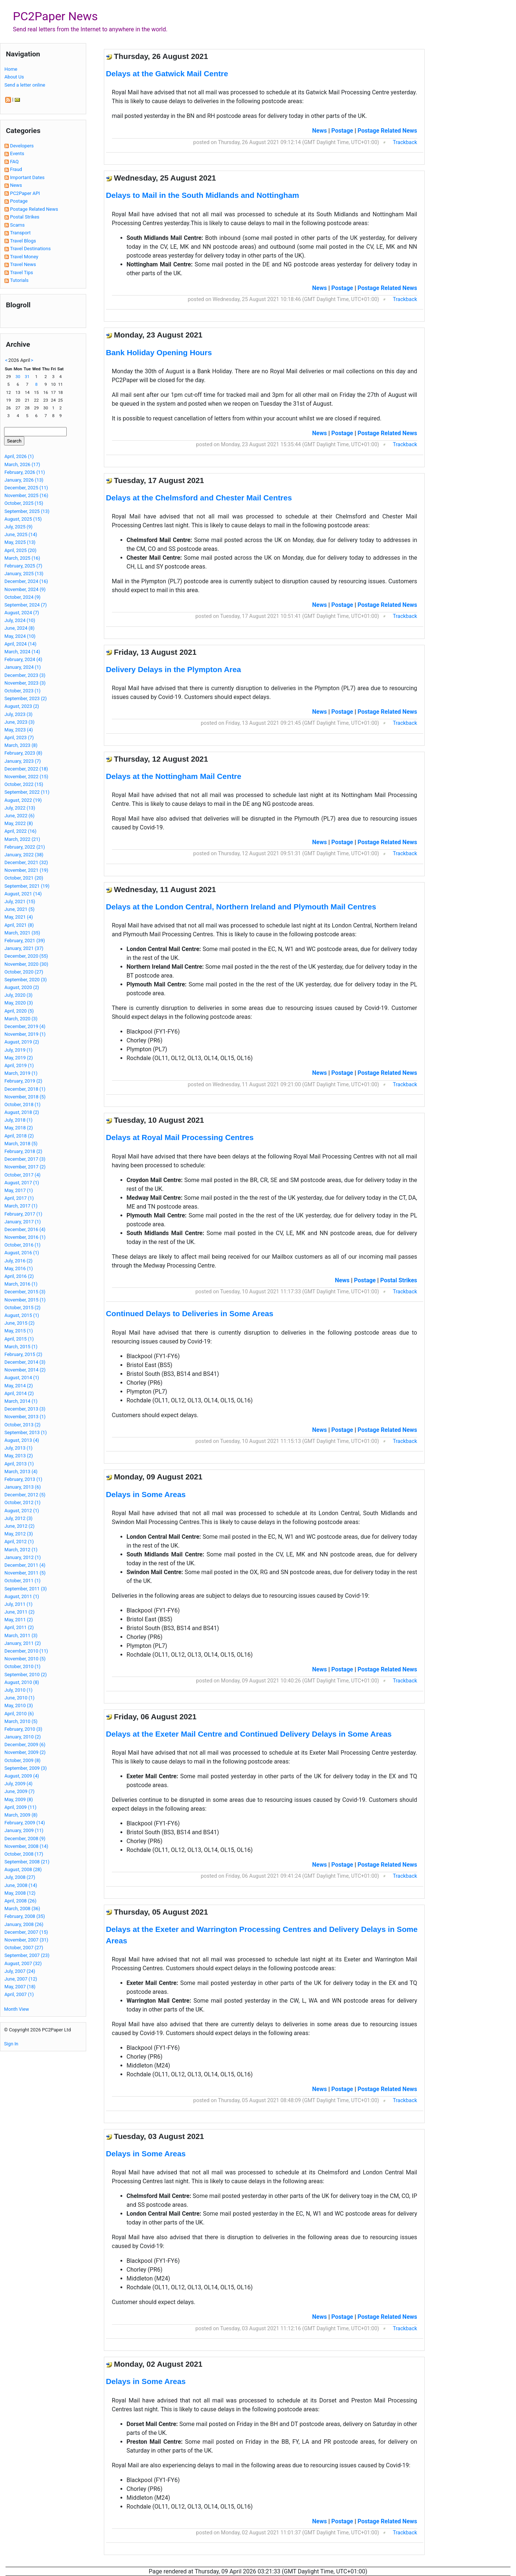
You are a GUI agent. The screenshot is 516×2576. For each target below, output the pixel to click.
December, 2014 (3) (24, 1362)
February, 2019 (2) (23, 1081)
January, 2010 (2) (22, 1737)
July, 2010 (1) (18, 1690)
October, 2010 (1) (22, 1666)
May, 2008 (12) (19, 1893)
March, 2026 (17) (22, 464)
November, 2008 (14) (26, 1846)
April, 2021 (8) (19, 925)
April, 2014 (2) (19, 1393)
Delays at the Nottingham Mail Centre (173, 776)
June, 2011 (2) (19, 1612)
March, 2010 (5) (21, 1721)
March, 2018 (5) (21, 1143)
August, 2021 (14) (23, 893)
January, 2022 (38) (23, 854)
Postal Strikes (24, 217)
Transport (20, 232)
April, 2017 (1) (19, 1198)
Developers (22, 145)
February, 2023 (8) (23, 753)
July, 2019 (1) (18, 1050)
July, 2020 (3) (18, 995)
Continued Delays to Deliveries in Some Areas (190, 1313)
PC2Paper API (25, 193)
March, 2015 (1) (21, 1346)
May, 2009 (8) (18, 1799)
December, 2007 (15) (26, 1932)
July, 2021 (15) (19, 901)
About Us (14, 77)
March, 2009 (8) (21, 1815)
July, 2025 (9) (18, 526)
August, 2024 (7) (21, 612)
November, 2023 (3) (25, 683)
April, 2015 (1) (19, 1339)
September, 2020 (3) (25, 979)
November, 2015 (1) (25, 1300)
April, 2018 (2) (19, 1136)
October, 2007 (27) (23, 1947)
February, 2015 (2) (23, 1354)
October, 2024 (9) (22, 597)
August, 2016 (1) (21, 1252)
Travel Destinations (30, 248)
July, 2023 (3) (18, 714)
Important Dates (27, 177)
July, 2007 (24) (19, 1971)
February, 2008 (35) (24, 1916)
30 (17, 376)
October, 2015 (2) (22, 1307)
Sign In (11, 2044)
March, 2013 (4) (21, 1471)
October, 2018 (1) (22, 1104)
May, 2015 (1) (18, 1331)
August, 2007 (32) (23, 1963)
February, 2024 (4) (23, 659)
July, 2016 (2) (18, 1260)
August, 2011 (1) (21, 1596)
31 (27, 376)
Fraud (16, 169)
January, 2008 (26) (23, 1924)
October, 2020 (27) (23, 972)
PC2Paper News (55, 16)
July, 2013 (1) (18, 1448)
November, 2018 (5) (25, 1097)
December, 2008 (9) (24, 1838)
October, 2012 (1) (22, 1502)
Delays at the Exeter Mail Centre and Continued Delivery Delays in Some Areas (249, 1734)
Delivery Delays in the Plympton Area (173, 669)
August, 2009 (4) (21, 1776)
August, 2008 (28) (23, 1869)
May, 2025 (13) (19, 542)
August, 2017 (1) (21, 1182)
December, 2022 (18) (26, 769)
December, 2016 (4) (24, 1229)
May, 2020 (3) (18, 1003)
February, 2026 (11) (24, 472)
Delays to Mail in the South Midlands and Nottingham (202, 195)
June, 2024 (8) (19, 628)
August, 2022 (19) (23, 800)
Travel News (23, 264)
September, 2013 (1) (25, 1432)
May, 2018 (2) (18, 1127)
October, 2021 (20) (23, 878)
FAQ (14, 161)
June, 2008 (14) (20, 1885)
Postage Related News (34, 209)
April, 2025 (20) (20, 550)
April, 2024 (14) (20, 644)
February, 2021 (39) (24, 940)
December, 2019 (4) (24, 1026)
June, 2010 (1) (19, 1698)
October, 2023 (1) (22, 690)
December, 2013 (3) (24, 1409)
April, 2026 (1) (19, 456)
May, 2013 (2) (18, 1455)
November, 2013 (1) (25, 1416)
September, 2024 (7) (25, 605)
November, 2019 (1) (25, 1034)
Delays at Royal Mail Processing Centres (180, 1137)
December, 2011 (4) (24, 1565)
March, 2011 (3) (21, 1635)
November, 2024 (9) (25, 589)
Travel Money (24, 256)
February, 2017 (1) (23, 1214)
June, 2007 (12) (20, 1979)
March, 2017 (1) (21, 1206)
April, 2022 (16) (20, 831)
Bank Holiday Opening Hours (159, 352)
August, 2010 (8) (21, 1682)
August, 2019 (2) (21, 1042)
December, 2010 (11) (26, 1651)
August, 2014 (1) (21, 1377)
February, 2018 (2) (23, 1151)
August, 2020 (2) (21, 987)
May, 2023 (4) (18, 730)
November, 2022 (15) (26, 776)
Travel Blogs (23, 241)
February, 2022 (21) (24, 847)
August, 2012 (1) (21, 1510)
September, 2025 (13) (26, 511)
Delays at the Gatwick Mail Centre (167, 73)
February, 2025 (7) (23, 566)
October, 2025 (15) (23, 503)
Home (10, 69)
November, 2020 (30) (26, 964)
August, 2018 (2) (21, 1112)
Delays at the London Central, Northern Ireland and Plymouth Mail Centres (241, 906)
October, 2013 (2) (22, 1424)
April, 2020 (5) (19, 1011)
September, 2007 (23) (26, 1955)
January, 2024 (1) (22, 667)
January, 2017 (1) (22, 1221)
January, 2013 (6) (22, 1487)
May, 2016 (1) (18, 1268)
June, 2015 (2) (19, 1323)
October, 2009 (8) (22, 1760)
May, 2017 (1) (18, 1190)
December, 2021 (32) (26, 862)
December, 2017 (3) (24, 1159)
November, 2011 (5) (25, 1573)
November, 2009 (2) (25, 1752)
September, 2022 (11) (26, 792)
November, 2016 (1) (25, 1237)
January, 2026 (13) (23, 480)
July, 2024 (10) (19, 620)
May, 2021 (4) (18, 917)
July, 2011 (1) (18, 1604)
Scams (17, 225)
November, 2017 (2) (25, 1167)
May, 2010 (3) (18, 1705)
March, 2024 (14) (22, 651)
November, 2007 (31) (26, 1940)
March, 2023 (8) (21, 745)
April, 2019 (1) (19, 1065)
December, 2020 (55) (26, 956)
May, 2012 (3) (18, 1534)
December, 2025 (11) (26, 487)
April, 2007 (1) (19, 1994)
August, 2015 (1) (21, 1315)
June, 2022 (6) (19, 815)
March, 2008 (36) (22, 1908)
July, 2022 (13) (19, 808)
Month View (16, 2009)
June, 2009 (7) (19, 1791)
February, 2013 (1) (23, 1479)
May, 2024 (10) (19, 636)
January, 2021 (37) (23, 948)
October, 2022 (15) (23, 784)
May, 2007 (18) (19, 1986)
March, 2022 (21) (22, 839)
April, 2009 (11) (20, 1807)
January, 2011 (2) (22, 1643)
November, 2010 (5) (25, 1658)
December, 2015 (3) (24, 1291)
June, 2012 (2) (19, 1526)
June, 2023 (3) (19, 722)
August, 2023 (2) (21, 706)
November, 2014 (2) (25, 1370)
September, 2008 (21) (26, 1861)
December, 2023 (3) (24, 675)
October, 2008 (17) (23, 1854)
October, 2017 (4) (22, 1175)
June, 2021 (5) (19, 909)
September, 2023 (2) (25, 698)
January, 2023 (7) (22, 761)
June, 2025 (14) (20, 534)
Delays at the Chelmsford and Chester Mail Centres (199, 497)
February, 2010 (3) (23, 1729)
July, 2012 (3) (18, 1518)
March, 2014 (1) (21, 1401)
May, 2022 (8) (18, 823)
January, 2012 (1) (22, 1557)
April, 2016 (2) (19, 1276)
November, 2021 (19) (26, 870)
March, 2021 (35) (22, 933)
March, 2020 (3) (21, 1018)
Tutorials (19, 280)
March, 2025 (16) (22, 558)
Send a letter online (24, 85)
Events (17, 153)
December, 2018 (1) (24, 1089)
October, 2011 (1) (22, 1580)
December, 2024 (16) (26, 581)
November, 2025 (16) (26, 495)
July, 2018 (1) (18, 1120)
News (16, 185)
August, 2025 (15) (23, 519)
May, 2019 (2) (18, 1057)
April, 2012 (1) (19, 1541)
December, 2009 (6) (24, 1744)
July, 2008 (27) (19, 1877)
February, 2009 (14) (24, 1822)
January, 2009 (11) (23, 1830)
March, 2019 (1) (21, 1073)
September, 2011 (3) (25, 1588)
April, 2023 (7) (19, 737)
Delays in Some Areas (146, 1494)
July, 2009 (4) (18, 1783)
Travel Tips (21, 272)
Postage (19, 201)
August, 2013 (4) (21, 1440)
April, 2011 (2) (19, 1627)
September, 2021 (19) (26, 886)
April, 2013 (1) (19, 1464)
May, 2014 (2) (18, 1385)
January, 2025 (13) (23, 573)
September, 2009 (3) (25, 1768)
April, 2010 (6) (19, 1713)
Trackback (405, 142)
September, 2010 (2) (25, 1674)
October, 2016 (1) (22, 1245)
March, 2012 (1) (21, 1549)
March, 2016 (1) (21, 1284)
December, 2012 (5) (24, 1494)
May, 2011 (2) (18, 1619)
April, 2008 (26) (20, 1901)
